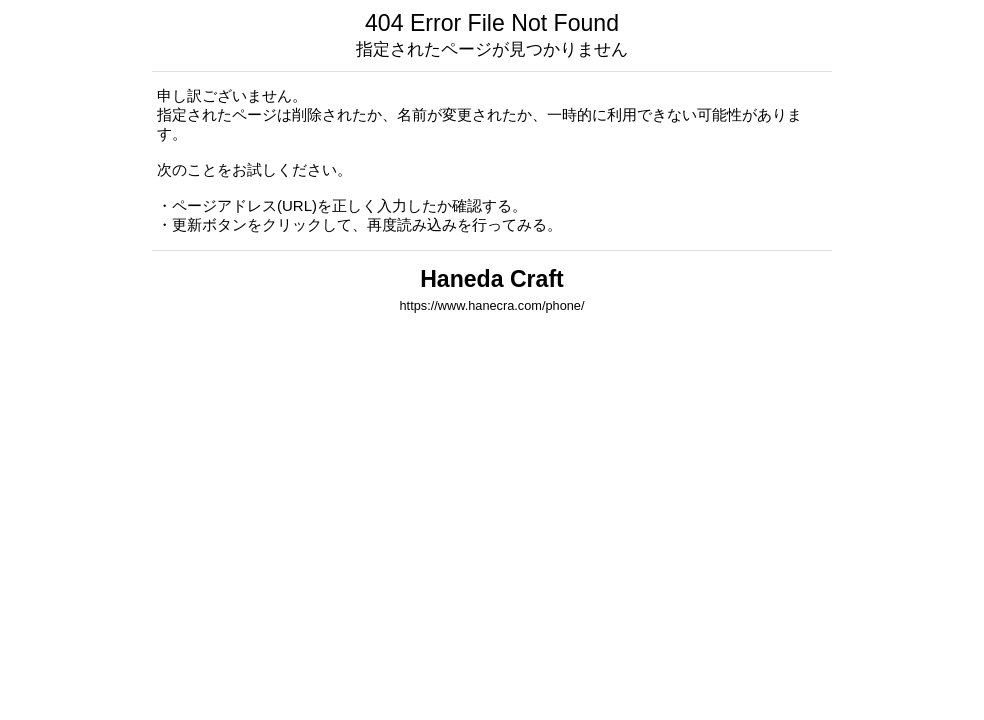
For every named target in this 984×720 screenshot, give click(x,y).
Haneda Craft (492, 279)
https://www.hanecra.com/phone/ (492, 305)
